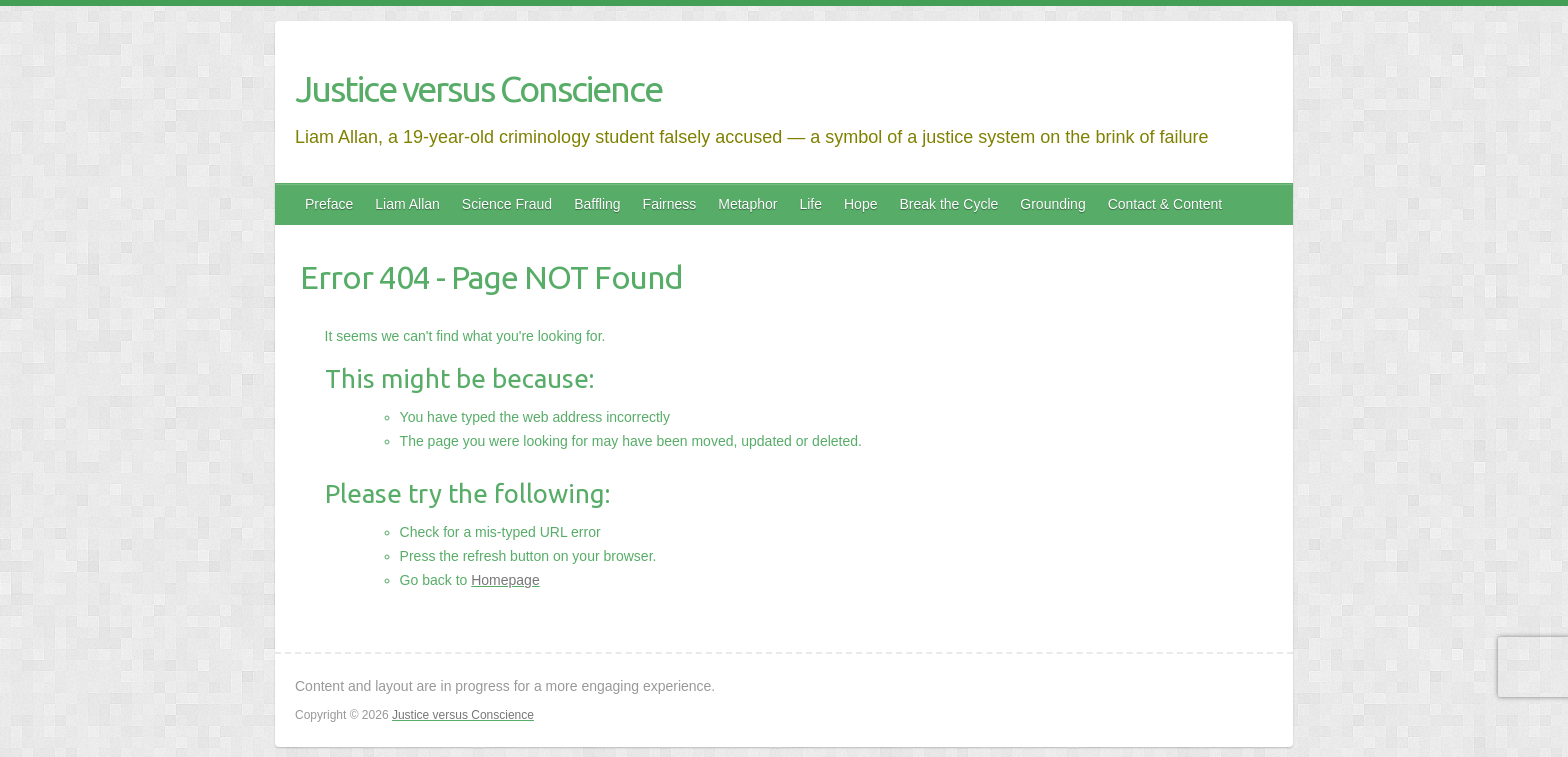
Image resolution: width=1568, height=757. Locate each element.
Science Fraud (507, 204)
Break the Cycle (948, 204)
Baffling (597, 204)
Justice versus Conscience (478, 88)
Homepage (505, 580)
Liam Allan (407, 204)
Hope (860, 204)
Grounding (1052, 204)
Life (810, 204)
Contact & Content (1165, 204)
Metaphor (747, 204)
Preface (329, 204)
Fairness (670, 204)
